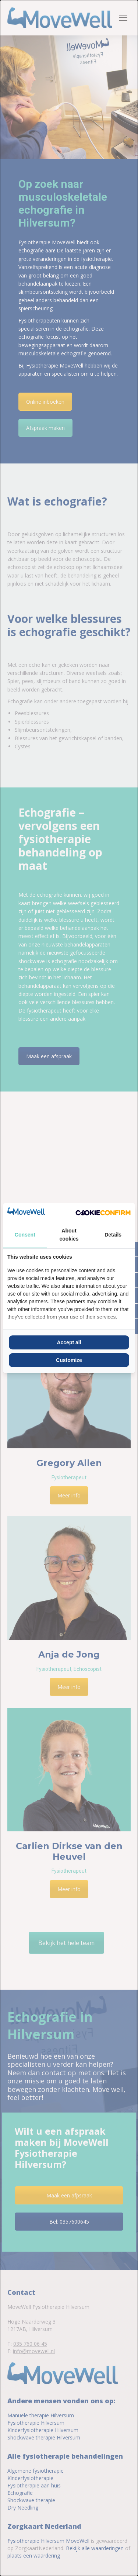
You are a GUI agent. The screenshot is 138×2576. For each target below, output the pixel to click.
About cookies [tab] (68, 1235)
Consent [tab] (25, 1235)
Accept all (69, 1342)
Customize (69, 1360)
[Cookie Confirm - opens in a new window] (103, 1212)
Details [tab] (113, 1235)
